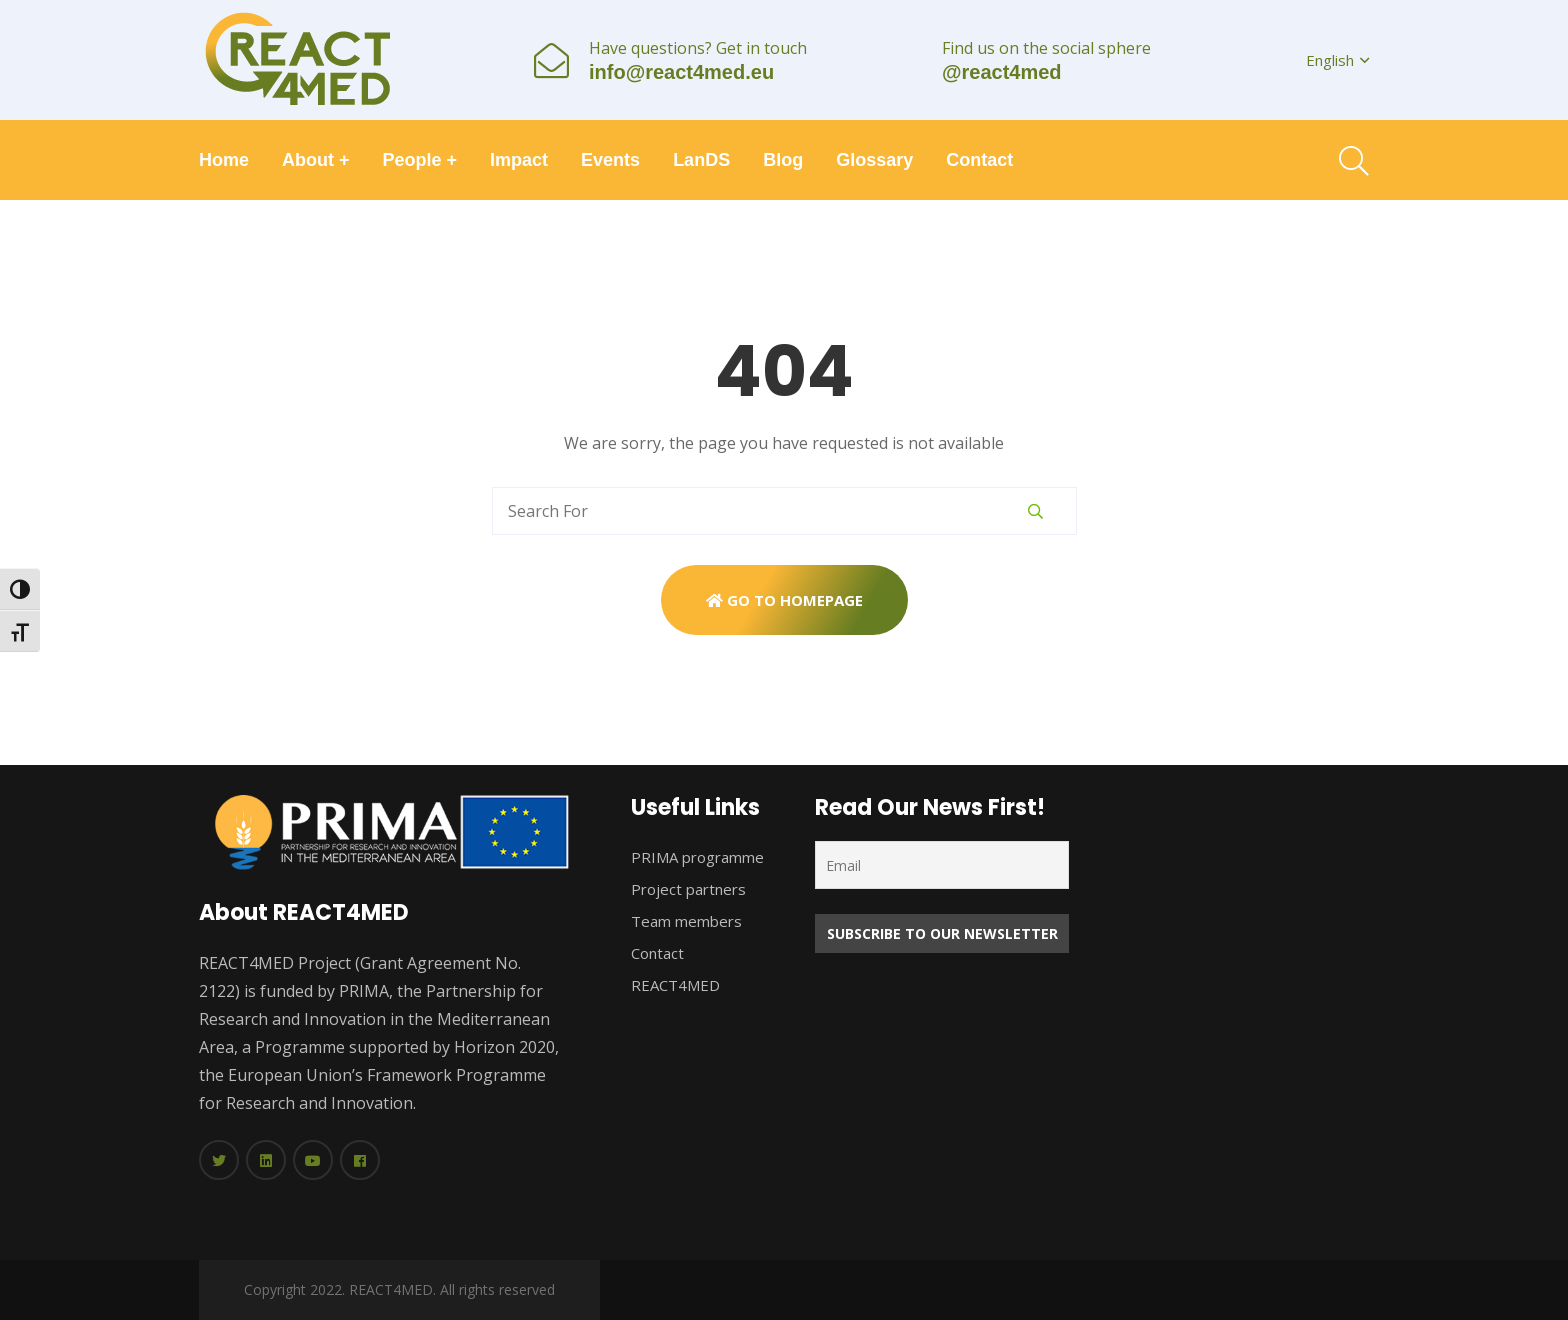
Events (610, 160)
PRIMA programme (697, 857)
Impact (519, 160)
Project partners (688, 889)
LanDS (701, 160)
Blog (783, 160)
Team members (686, 921)
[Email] (942, 865)
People (420, 160)
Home (224, 160)
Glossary (874, 160)
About (316, 160)
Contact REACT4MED (675, 969)
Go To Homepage (784, 600)
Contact (979, 160)
